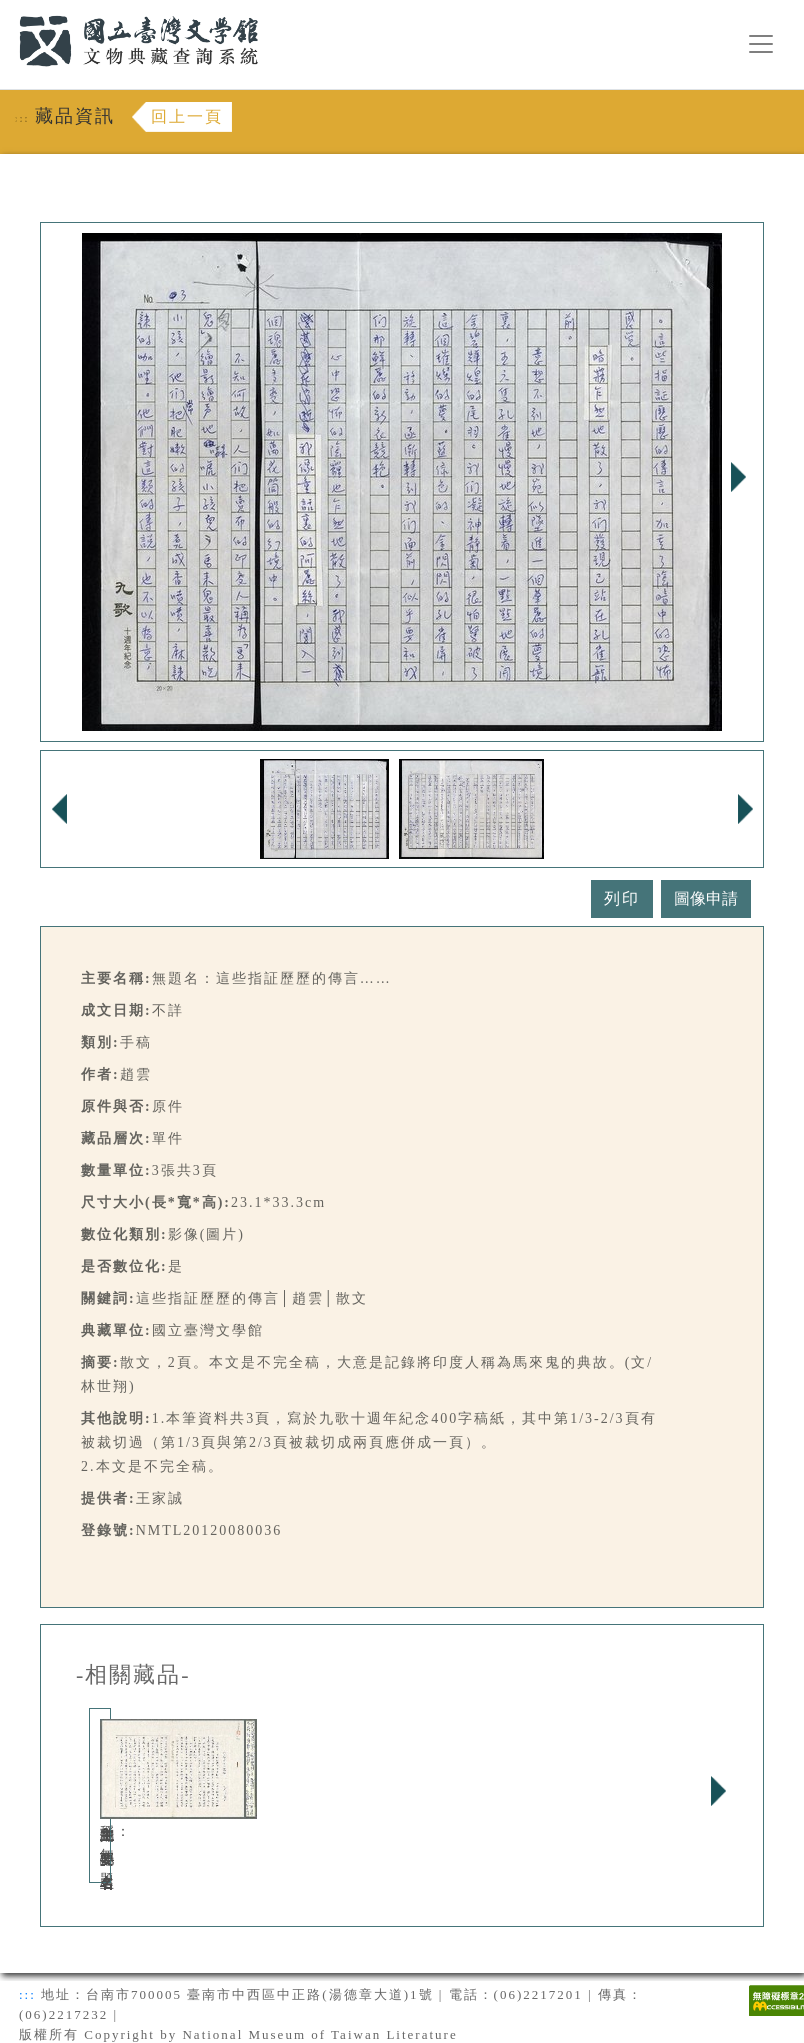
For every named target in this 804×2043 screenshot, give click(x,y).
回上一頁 (187, 116)
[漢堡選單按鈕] (761, 44)
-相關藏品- (133, 1675)
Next (738, 477)
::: (7, 11)
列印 (622, 898)
